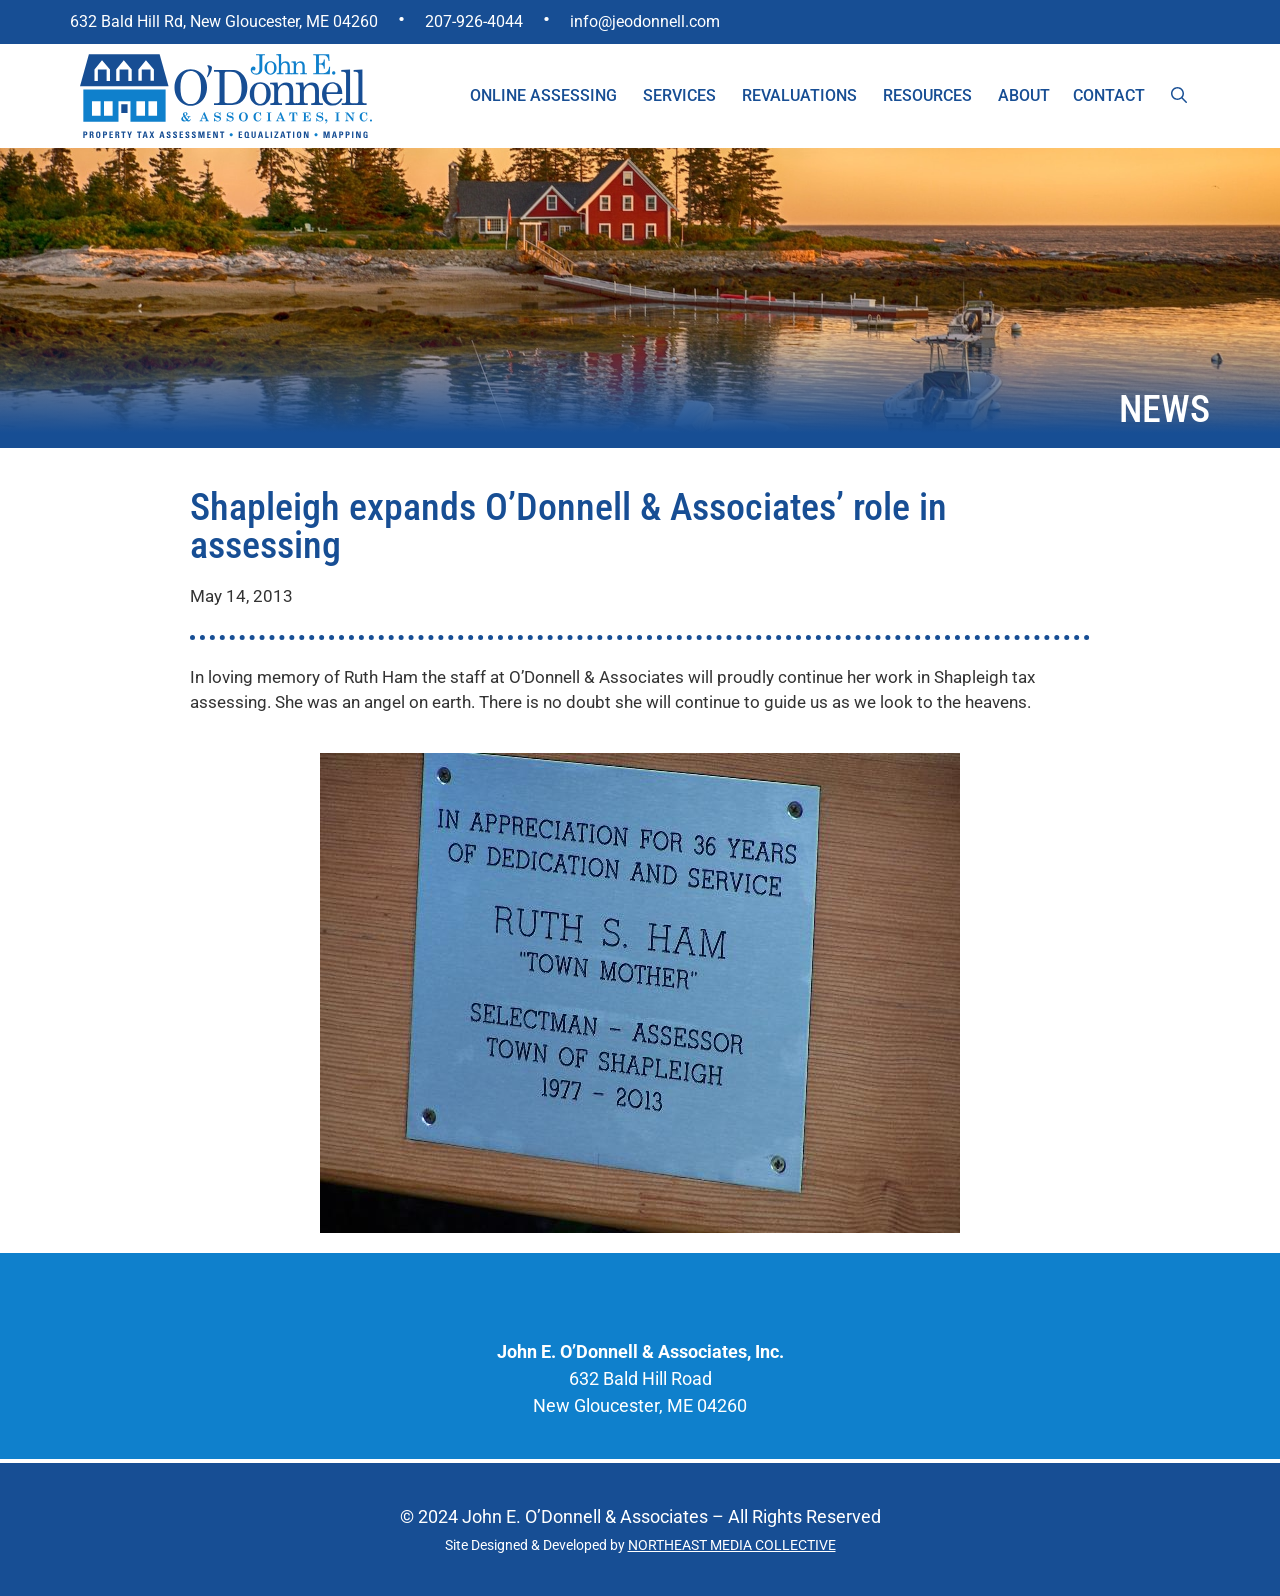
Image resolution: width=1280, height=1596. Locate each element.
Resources (927, 95)
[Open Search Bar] (1179, 96)
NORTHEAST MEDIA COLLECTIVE (732, 1545)
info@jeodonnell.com (645, 21)
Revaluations (799, 95)
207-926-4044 (474, 21)
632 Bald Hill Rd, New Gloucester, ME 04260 (224, 21)
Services (679, 95)
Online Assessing (543, 95)
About (1024, 95)
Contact (1109, 95)
